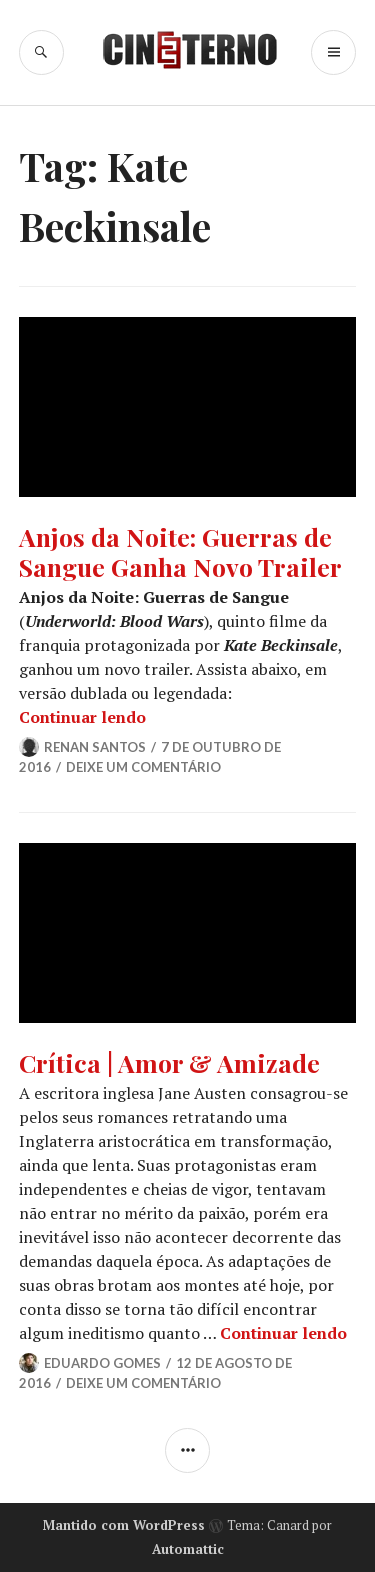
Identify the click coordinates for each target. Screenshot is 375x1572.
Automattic (188, 1549)
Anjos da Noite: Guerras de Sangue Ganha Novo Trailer (180, 551)
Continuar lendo (82, 717)
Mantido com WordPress (124, 1525)
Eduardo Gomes (102, 1363)
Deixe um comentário (143, 767)
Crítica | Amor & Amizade (169, 1062)
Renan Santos (95, 747)
